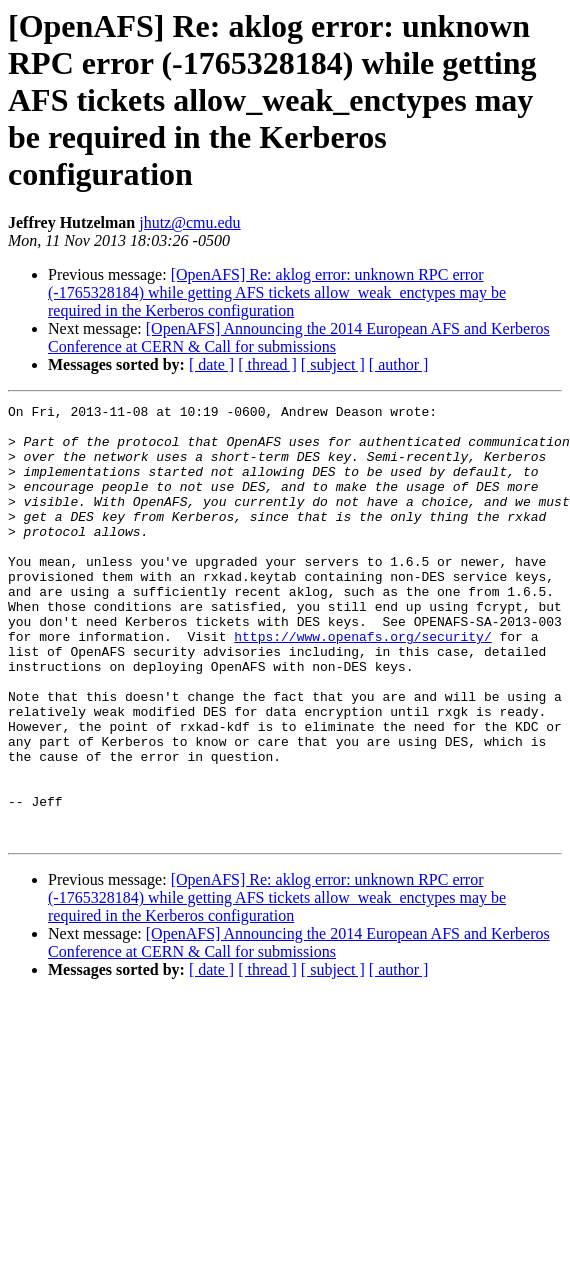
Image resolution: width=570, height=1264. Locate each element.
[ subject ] (333, 364)
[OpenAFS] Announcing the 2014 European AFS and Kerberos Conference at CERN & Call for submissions (299, 337)
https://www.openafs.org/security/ (362, 684)
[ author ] (399, 364)
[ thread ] (267, 364)
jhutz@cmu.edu (189, 222)
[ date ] (211, 364)
